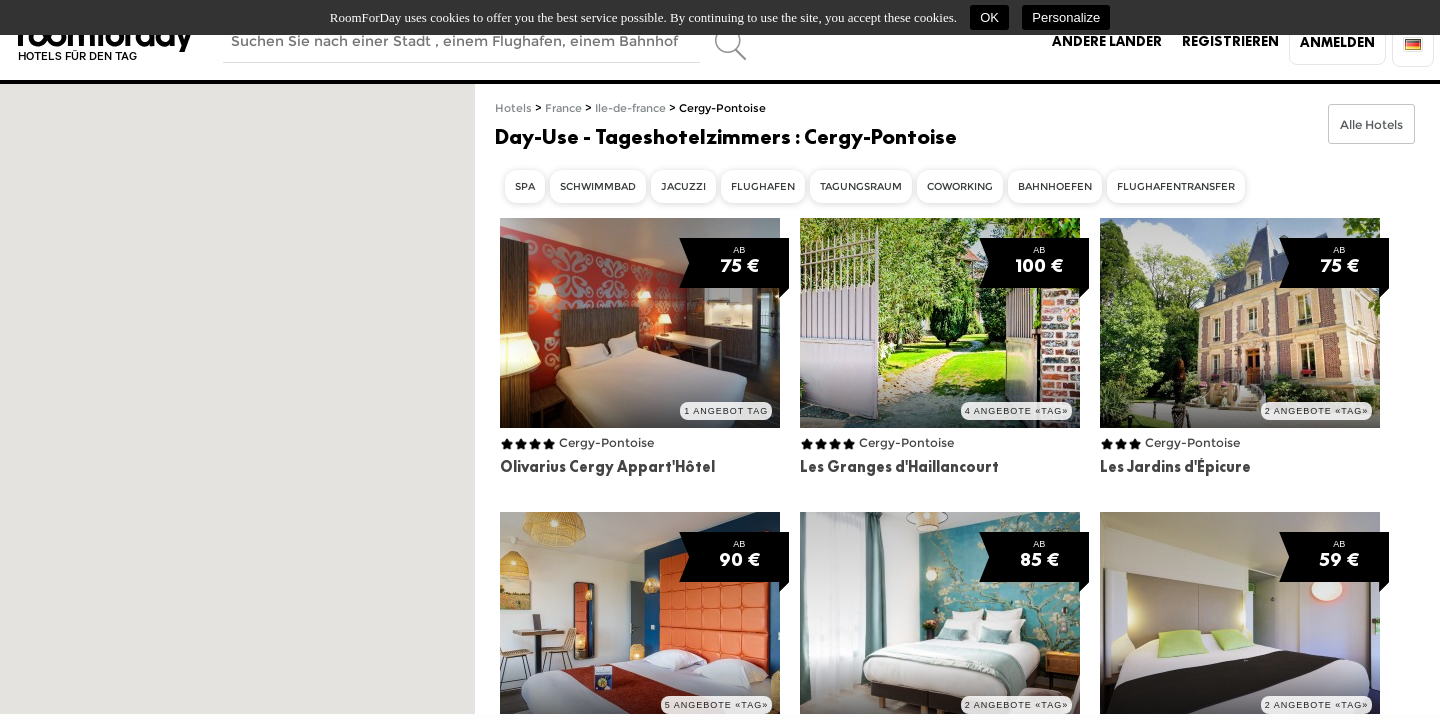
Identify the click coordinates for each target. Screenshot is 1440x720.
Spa (525, 186)
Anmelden (1337, 42)
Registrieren (1230, 41)
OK (989, 17)
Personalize (1066, 17)
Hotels (513, 108)
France (563, 108)
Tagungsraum (861, 186)
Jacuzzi (683, 186)
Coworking (960, 186)
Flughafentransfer (1176, 186)
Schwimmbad (598, 186)
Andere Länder (1107, 41)
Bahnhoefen (1055, 186)
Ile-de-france (630, 108)
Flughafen (763, 186)
